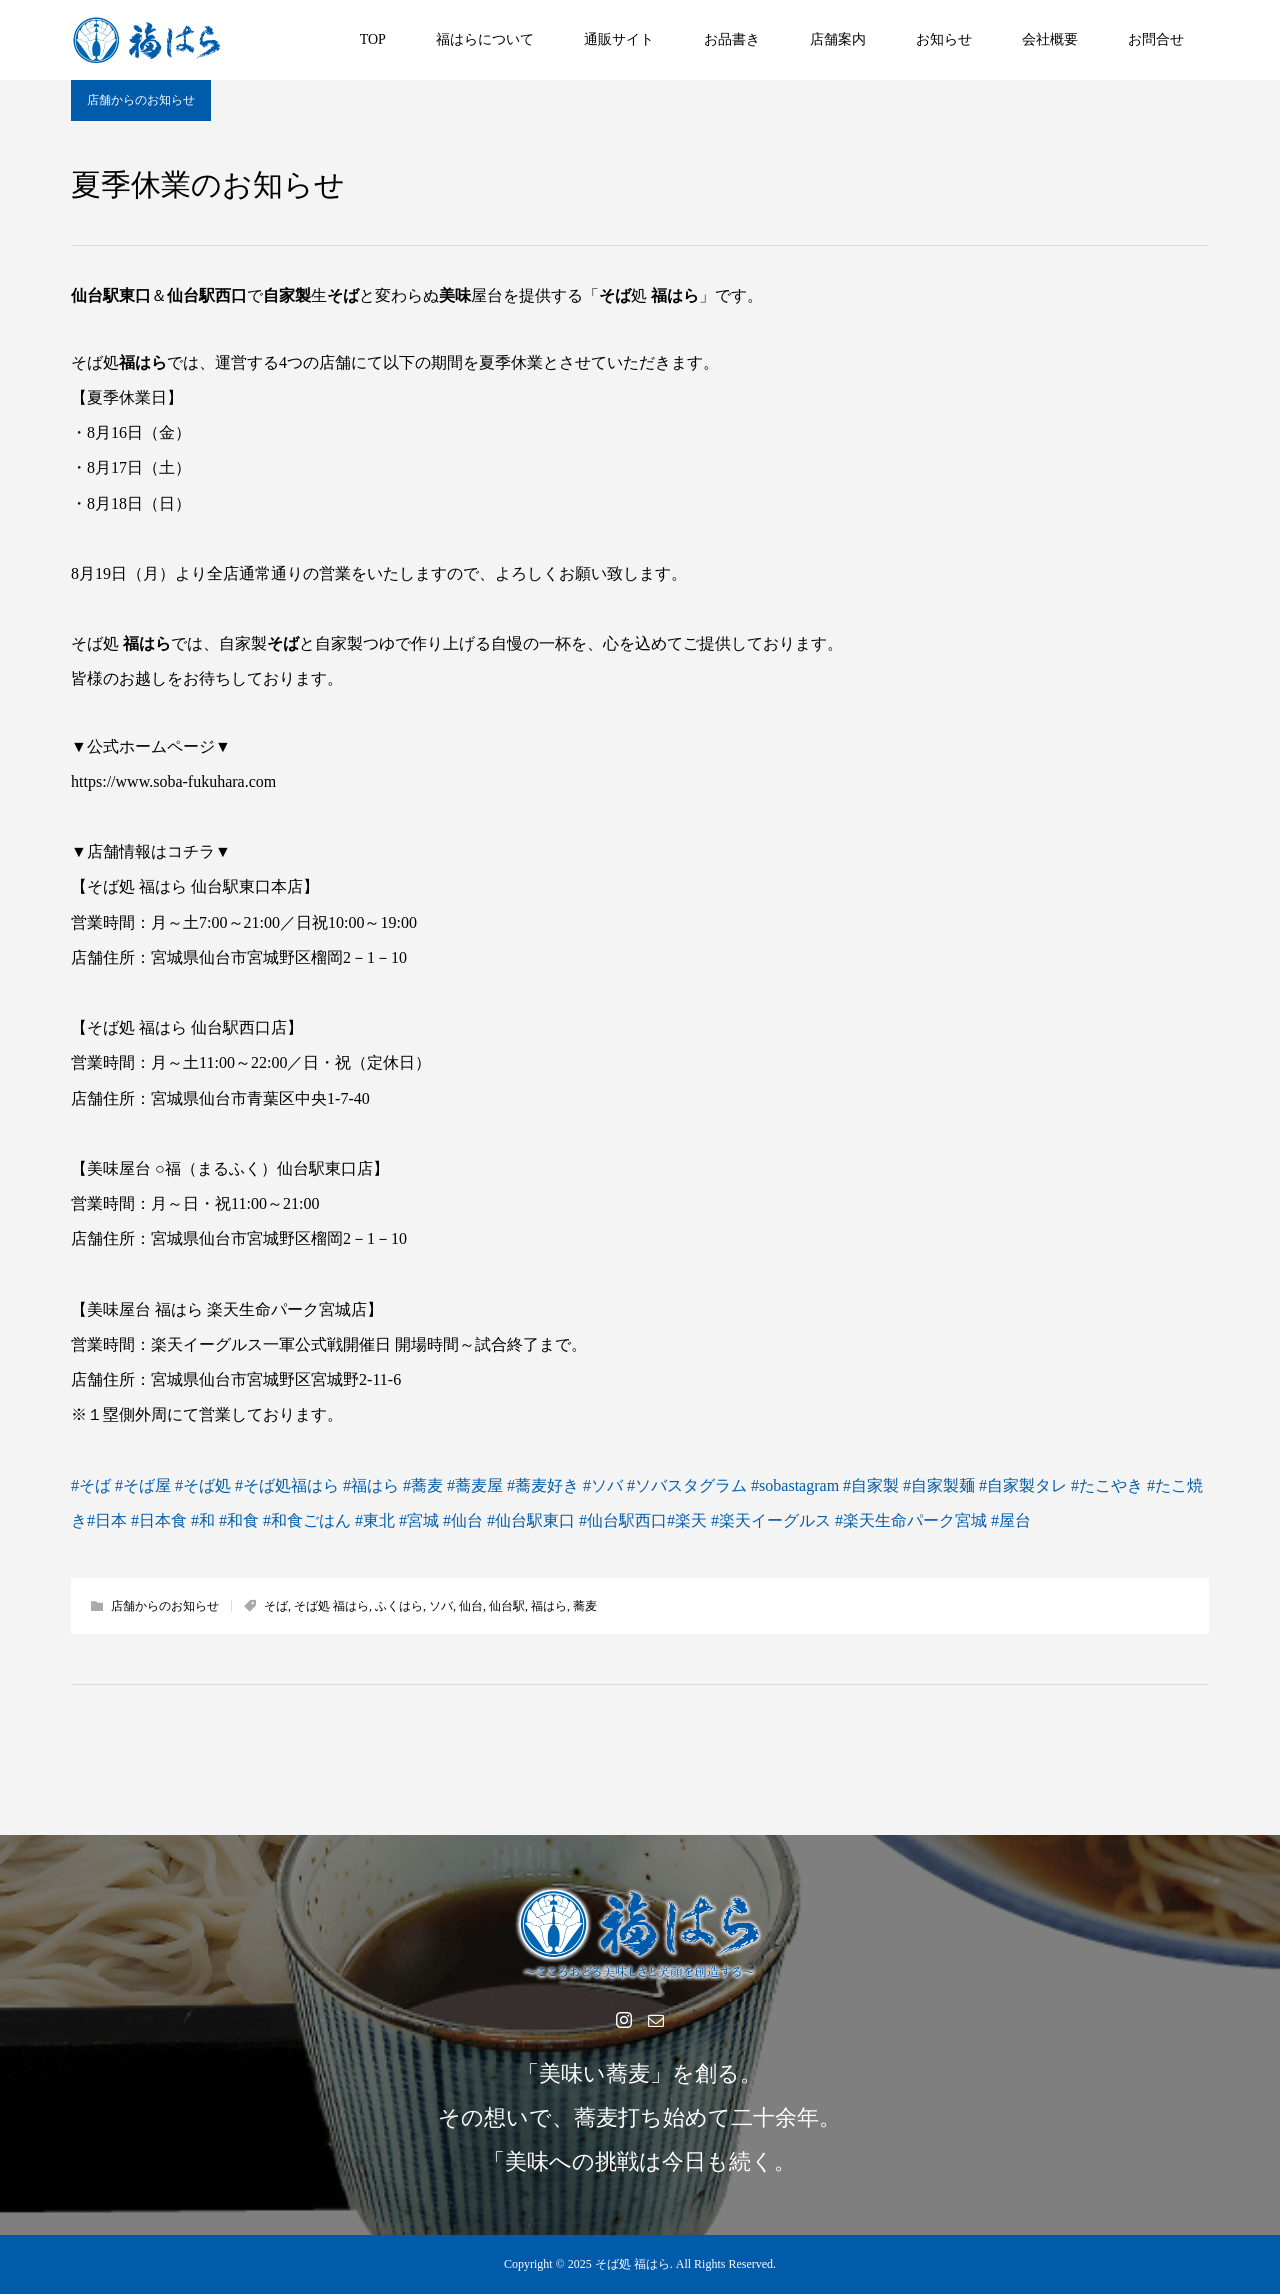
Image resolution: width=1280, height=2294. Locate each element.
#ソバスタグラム (687, 1485)
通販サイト (619, 39)
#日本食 (159, 1520)
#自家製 (871, 1485)
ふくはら (399, 1606)
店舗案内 (838, 39)
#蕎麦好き (543, 1485)
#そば (91, 1485)
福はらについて (485, 39)
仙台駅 (507, 1606)
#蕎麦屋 (475, 1485)
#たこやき (1107, 1485)
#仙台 (463, 1520)
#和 (203, 1520)
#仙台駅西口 (623, 1520)
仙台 (471, 1606)
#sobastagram (795, 1485)
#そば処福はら (287, 1485)
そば (276, 1606)
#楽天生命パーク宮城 (911, 1520)
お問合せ (1156, 39)
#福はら (371, 1485)
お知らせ (944, 39)
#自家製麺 (939, 1485)
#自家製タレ (1023, 1485)
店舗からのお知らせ (141, 100)
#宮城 (419, 1520)
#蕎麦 (423, 1485)
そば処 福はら (331, 1606)
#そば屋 (143, 1485)
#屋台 (1011, 1520)
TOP (373, 39)
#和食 (239, 1520)
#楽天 (687, 1520)
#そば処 (203, 1485)
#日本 (107, 1520)
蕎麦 (585, 1606)
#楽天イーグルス (771, 1520)
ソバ (441, 1606)
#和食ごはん (307, 1520)
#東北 (375, 1520)
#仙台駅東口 (531, 1520)
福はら (549, 1606)
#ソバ (603, 1485)
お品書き (732, 39)
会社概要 (1050, 39)
